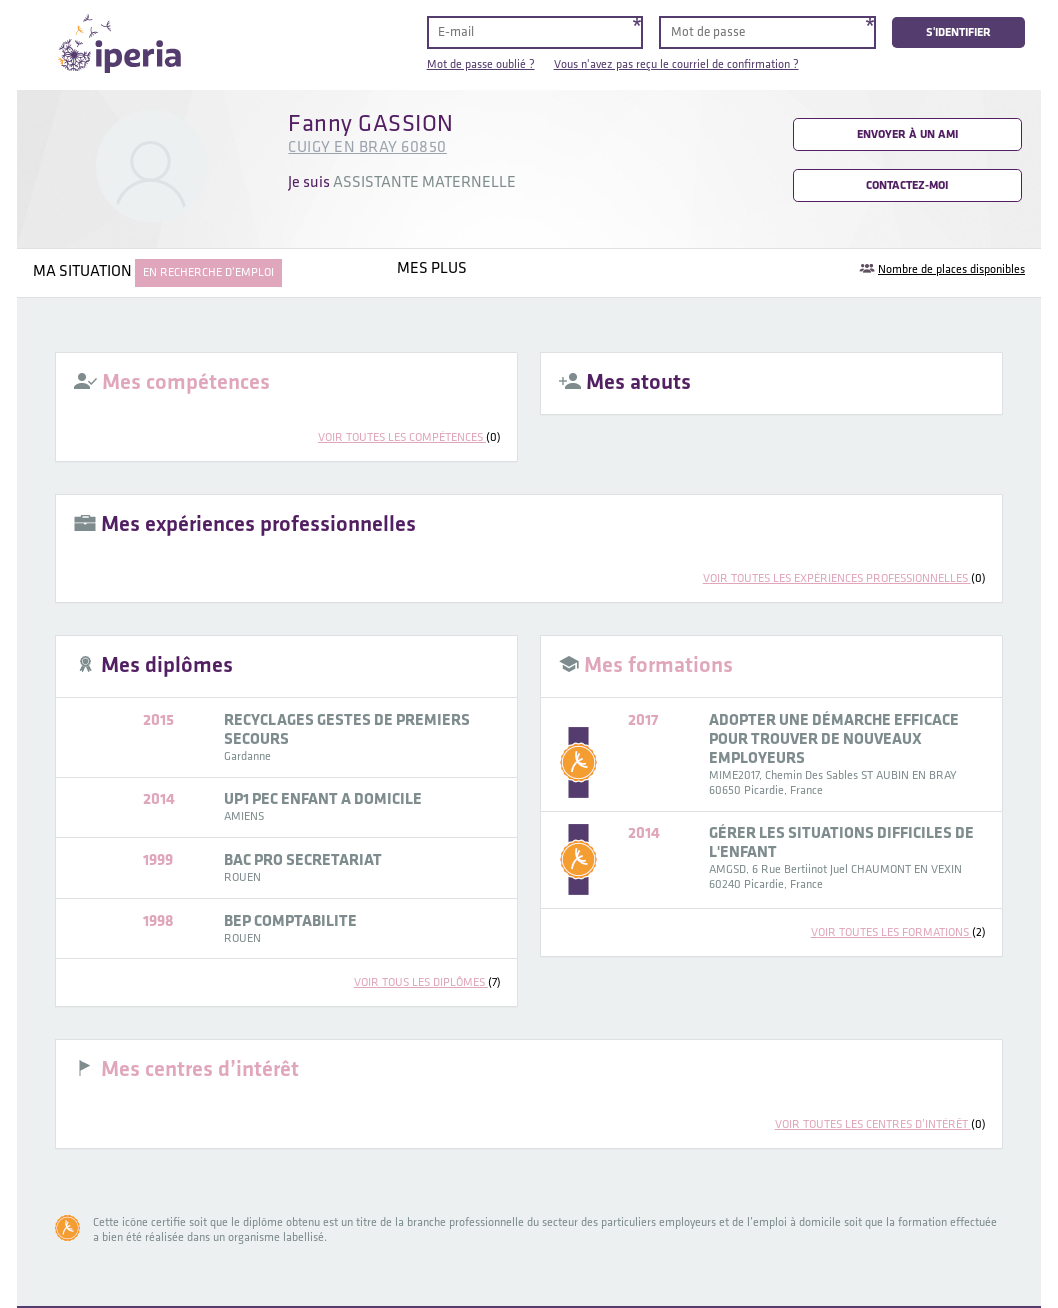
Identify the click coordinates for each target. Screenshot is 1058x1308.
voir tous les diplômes (427, 982)
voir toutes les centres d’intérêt (880, 1124)
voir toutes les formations (898, 932)
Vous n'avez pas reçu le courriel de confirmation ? (676, 64)
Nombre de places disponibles (951, 269)
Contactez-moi (907, 185)
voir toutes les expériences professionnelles (844, 578)
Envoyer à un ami (907, 134)
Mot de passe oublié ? (481, 64)
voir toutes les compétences (409, 437)
